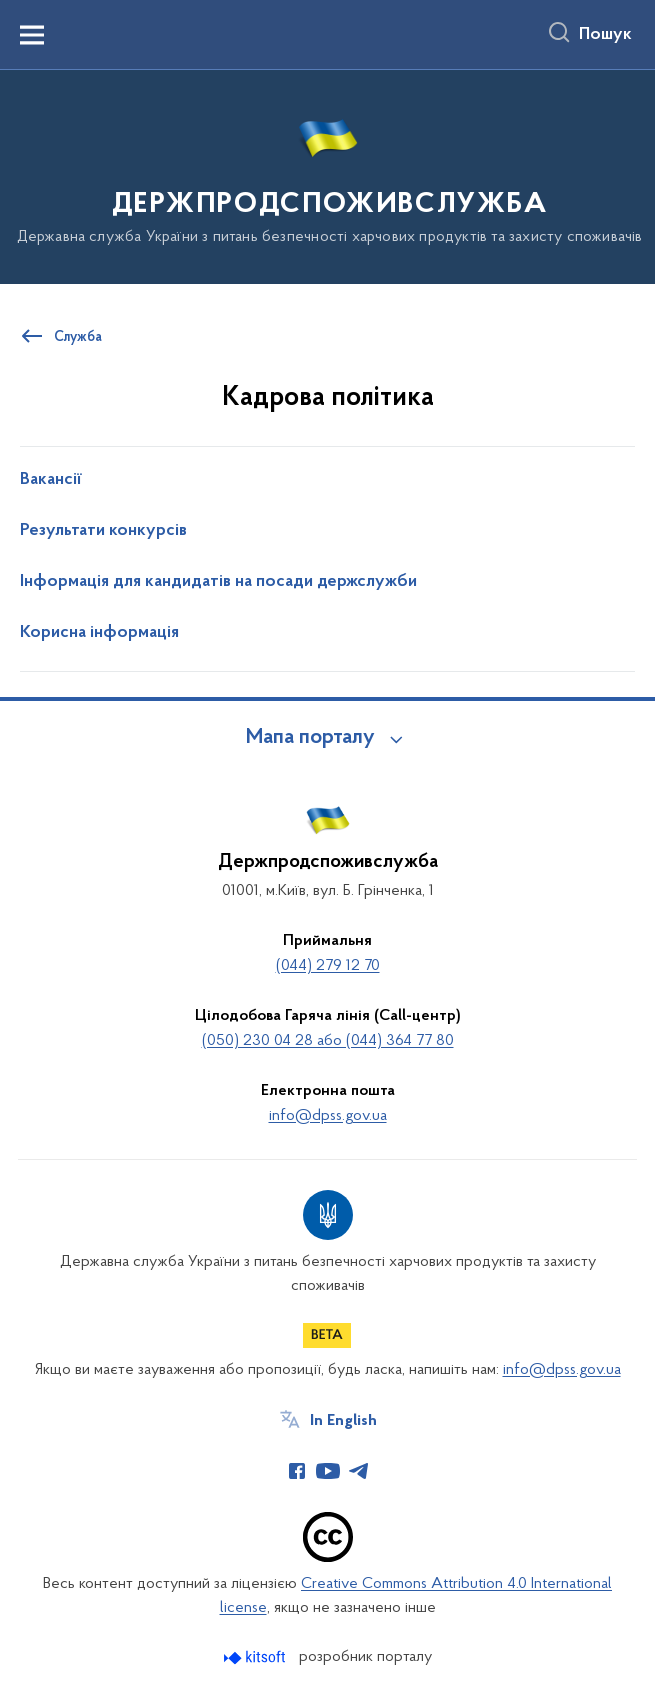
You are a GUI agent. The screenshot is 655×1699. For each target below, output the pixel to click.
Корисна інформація (99, 633)
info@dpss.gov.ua (328, 1116)
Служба (78, 338)
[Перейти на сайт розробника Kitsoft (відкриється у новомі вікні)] (256, 1657)
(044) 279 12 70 (328, 966)
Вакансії (51, 480)
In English (343, 1421)
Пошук (605, 35)
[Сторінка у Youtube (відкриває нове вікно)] (328, 1471)
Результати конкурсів (103, 531)
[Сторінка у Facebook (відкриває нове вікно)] (297, 1471)
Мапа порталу (310, 738)
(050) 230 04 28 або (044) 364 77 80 (328, 1041)
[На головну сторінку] (328, 175)
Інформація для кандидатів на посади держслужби (218, 582)
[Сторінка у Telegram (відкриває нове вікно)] (359, 1471)
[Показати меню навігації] (32, 35)
